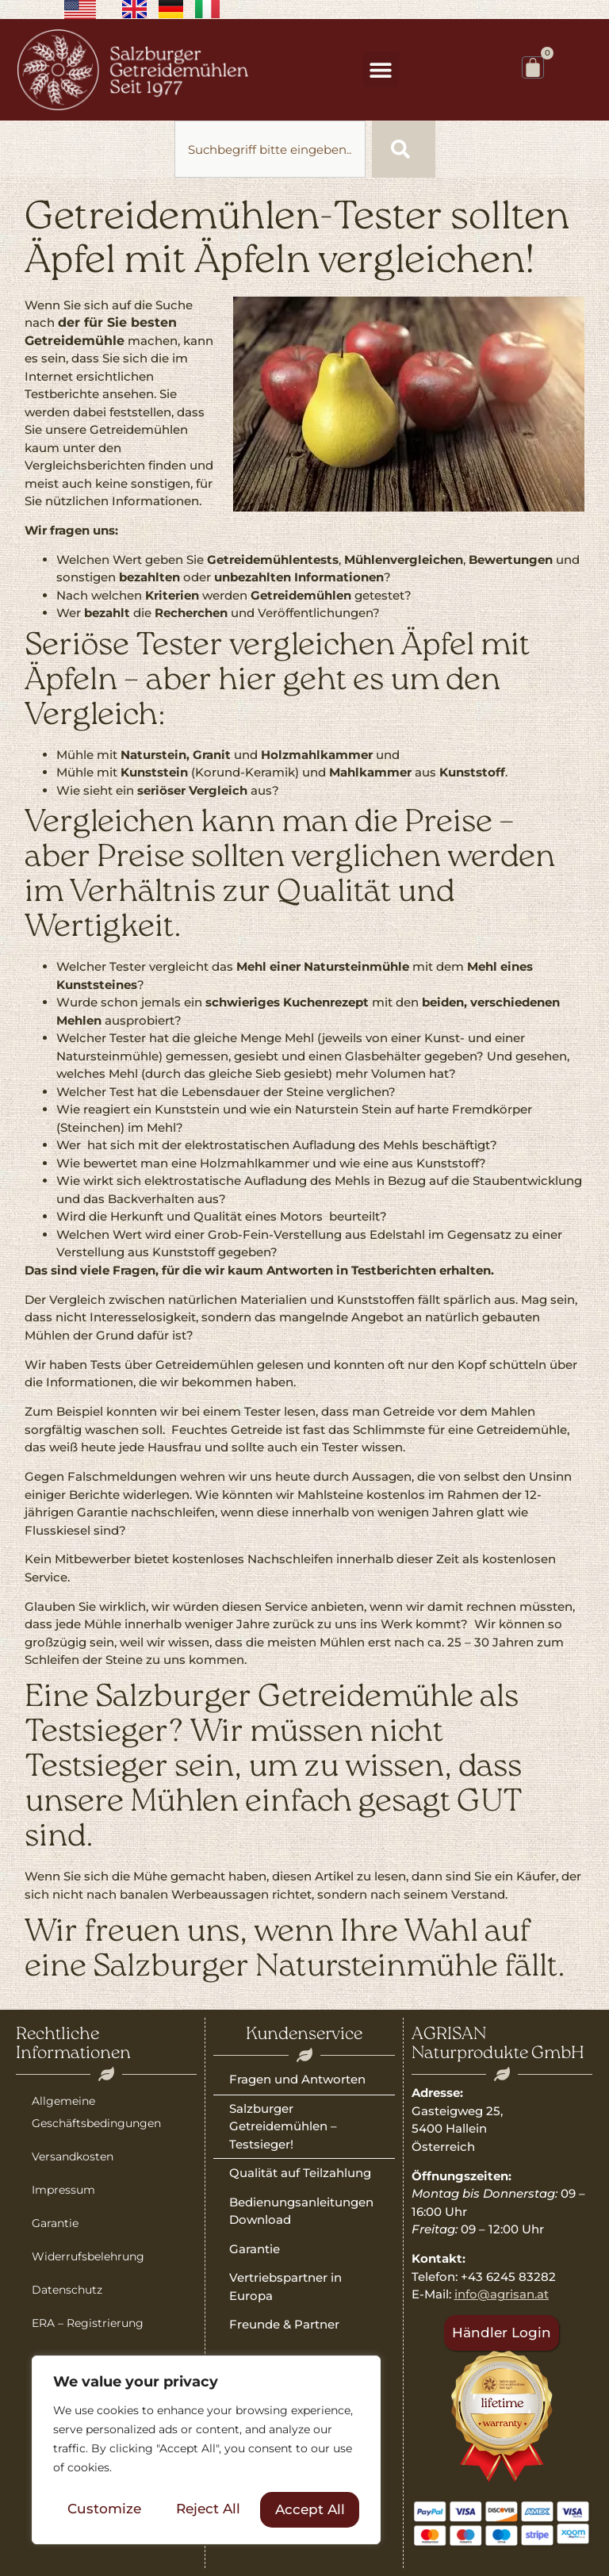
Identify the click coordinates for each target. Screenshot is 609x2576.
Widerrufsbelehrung (88, 2256)
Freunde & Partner (284, 2324)
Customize (104, 2509)
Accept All (310, 2509)
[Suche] (403, 149)
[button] (381, 69)
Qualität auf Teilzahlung (300, 2172)
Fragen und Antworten (297, 2079)
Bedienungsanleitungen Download (301, 2211)
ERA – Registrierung (88, 2323)
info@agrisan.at (501, 2294)
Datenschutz (67, 2290)
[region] (206, 2451)
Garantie (55, 2223)
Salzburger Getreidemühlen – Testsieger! (283, 2126)
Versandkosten (72, 2156)
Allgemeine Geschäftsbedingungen (96, 2112)
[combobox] (270, 149)
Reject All (208, 2509)
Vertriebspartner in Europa (285, 2286)
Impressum (63, 2190)
